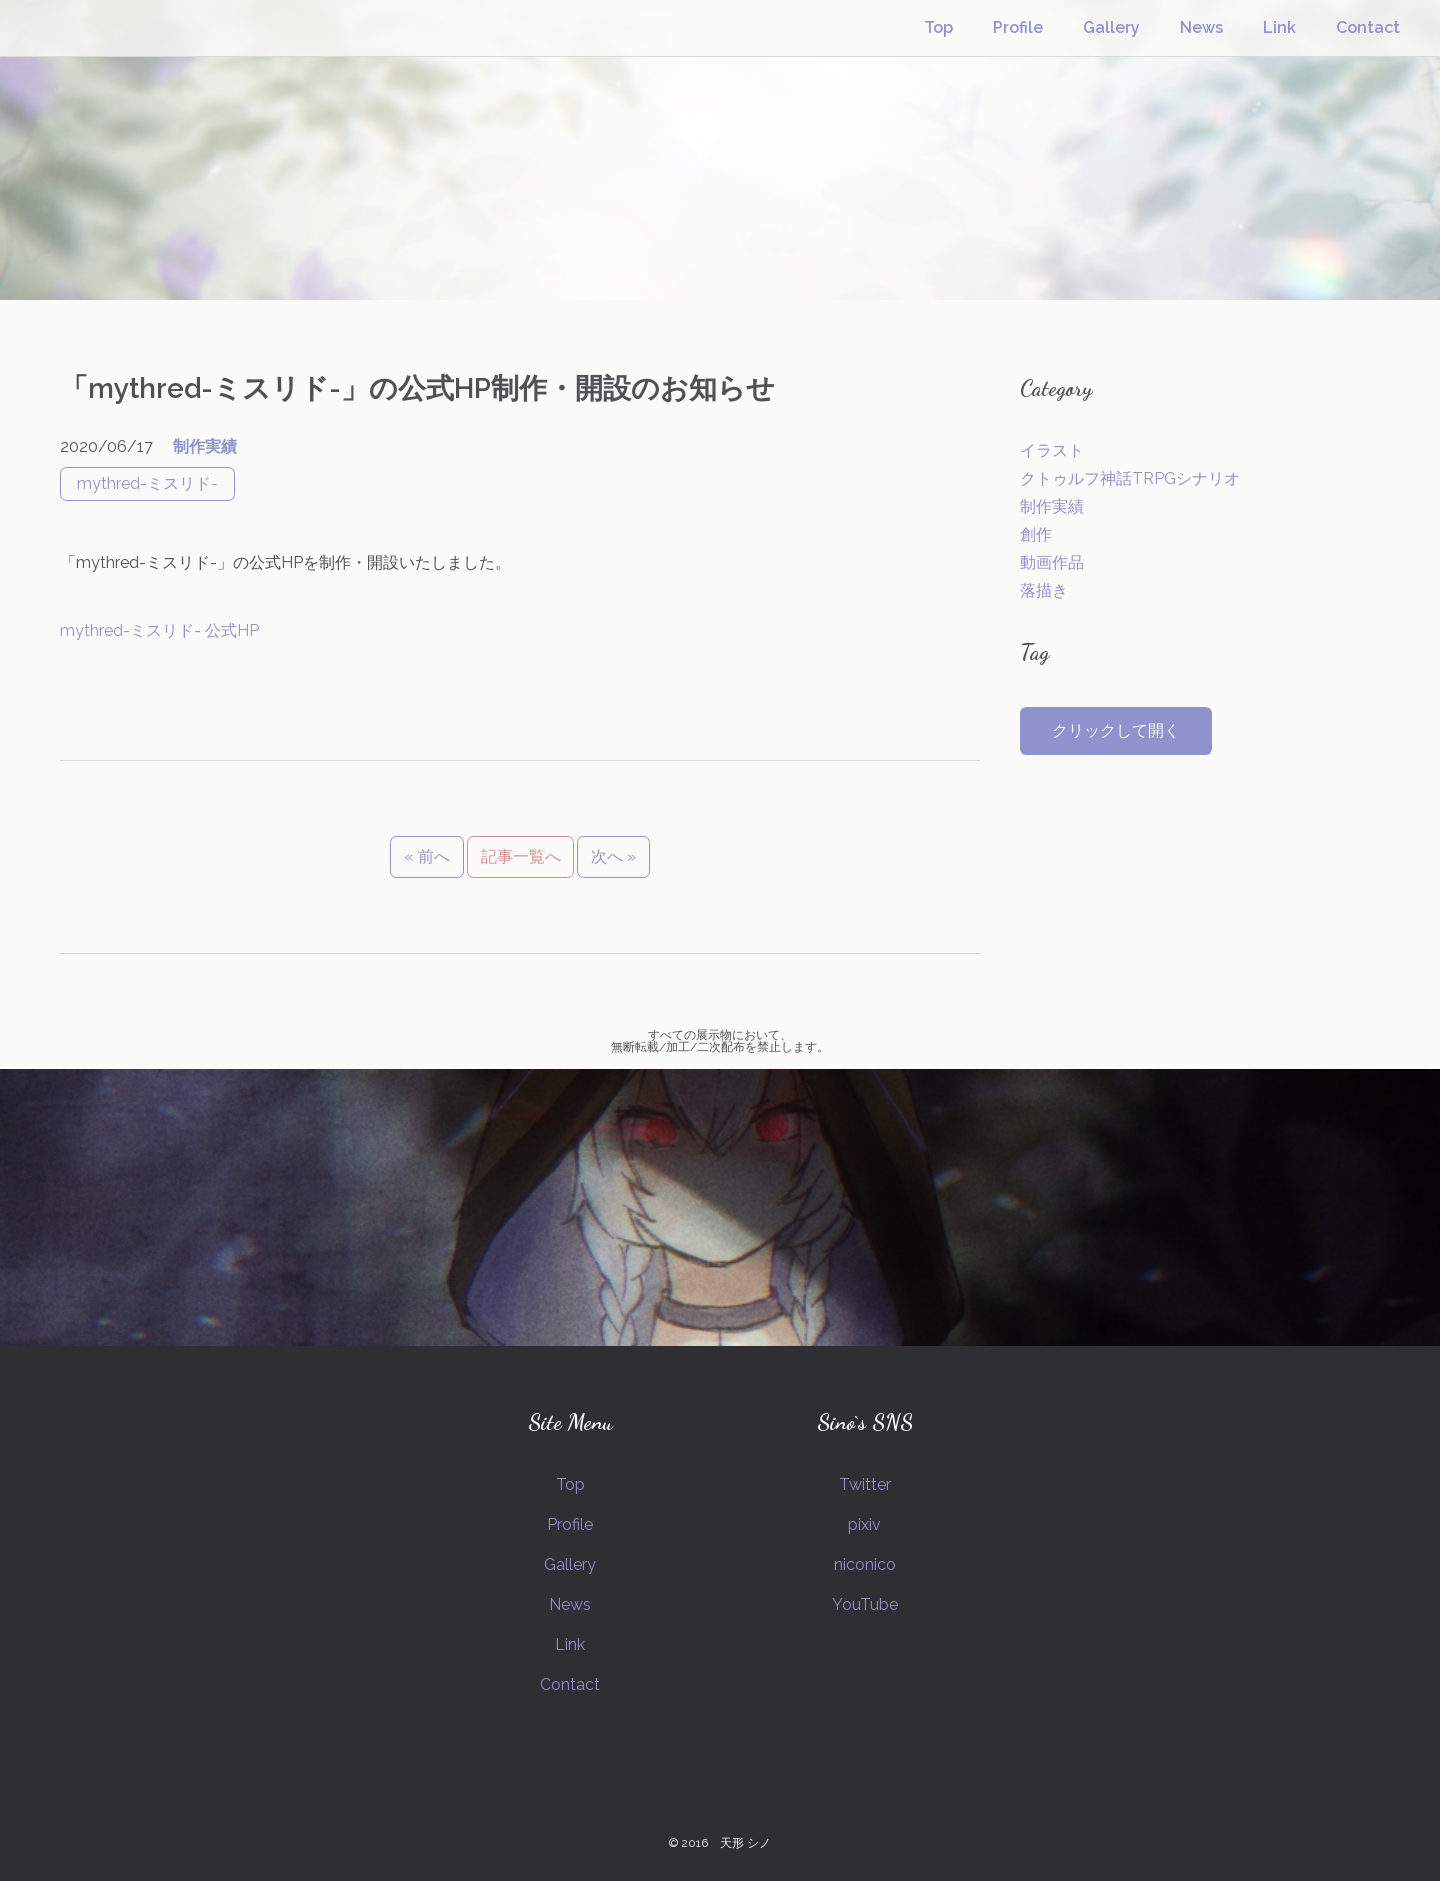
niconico (865, 1564)
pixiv (864, 1524)
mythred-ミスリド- (147, 483)
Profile (1018, 27)
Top (938, 27)
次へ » (613, 856)
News (1201, 27)
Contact (1368, 27)
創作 (1036, 534)
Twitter (865, 1484)
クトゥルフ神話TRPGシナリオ (1130, 478)
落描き (1044, 590)
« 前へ (427, 856)
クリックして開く (1116, 730)
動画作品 (1052, 562)
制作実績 (205, 446)
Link (1279, 27)
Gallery (1111, 27)
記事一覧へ (521, 856)
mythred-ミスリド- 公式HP (159, 630)
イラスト (1052, 450)
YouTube (865, 1604)
